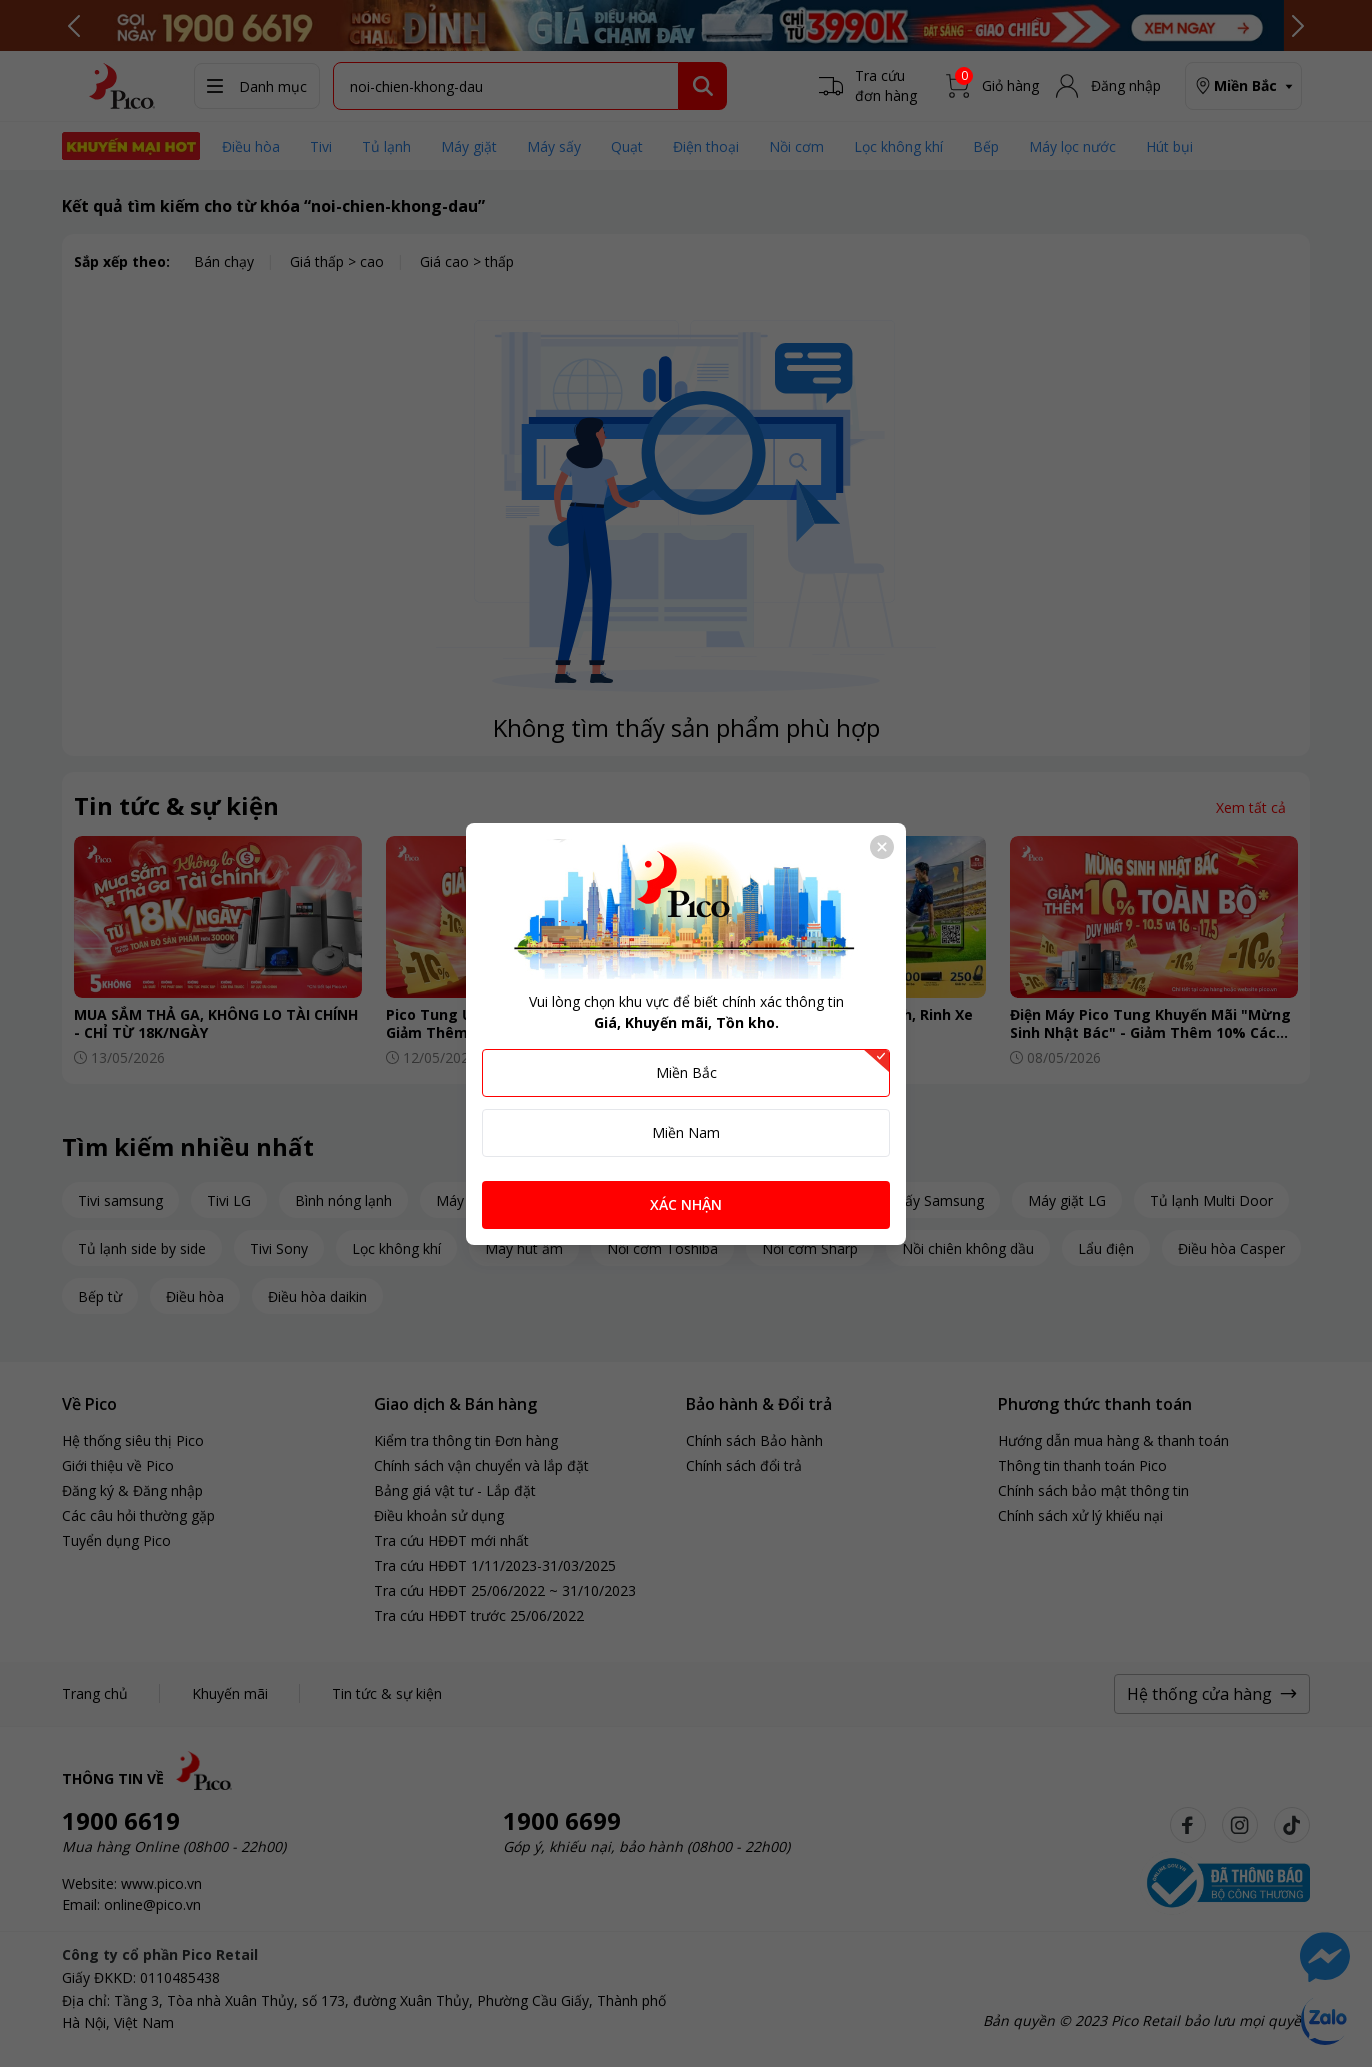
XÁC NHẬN (686, 1204)
